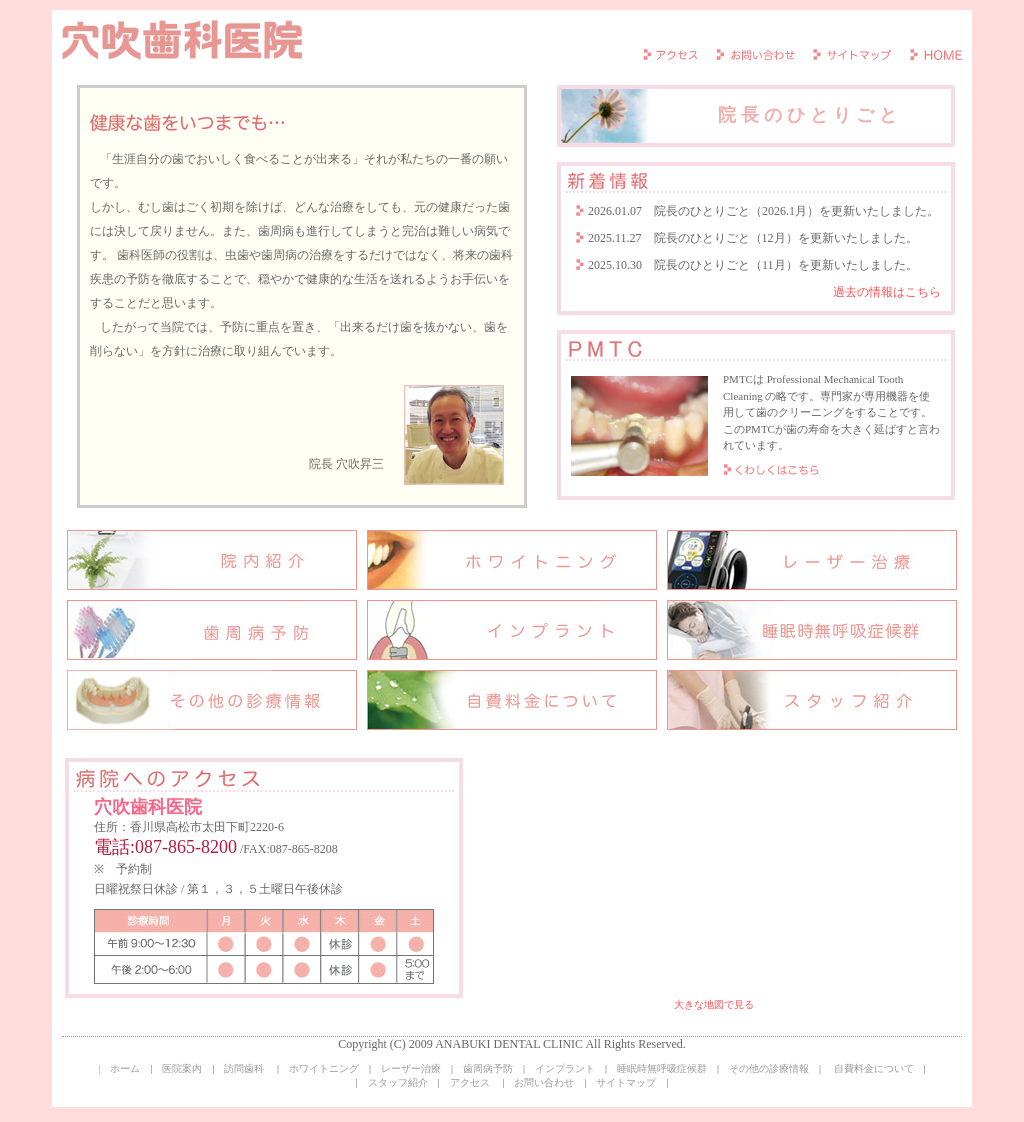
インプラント (565, 1068)
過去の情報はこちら (887, 292)
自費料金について (874, 1068)
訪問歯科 (244, 1068)
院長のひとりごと (731, 116)
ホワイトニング (324, 1068)
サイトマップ (626, 1082)
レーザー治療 (411, 1068)
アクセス (470, 1082)
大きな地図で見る (714, 1004)
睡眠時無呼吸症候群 (662, 1068)
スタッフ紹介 (398, 1082)
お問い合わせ (544, 1082)
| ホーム (119, 1068)
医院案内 (182, 1068)
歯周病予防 (488, 1068)
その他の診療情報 (769, 1068)
